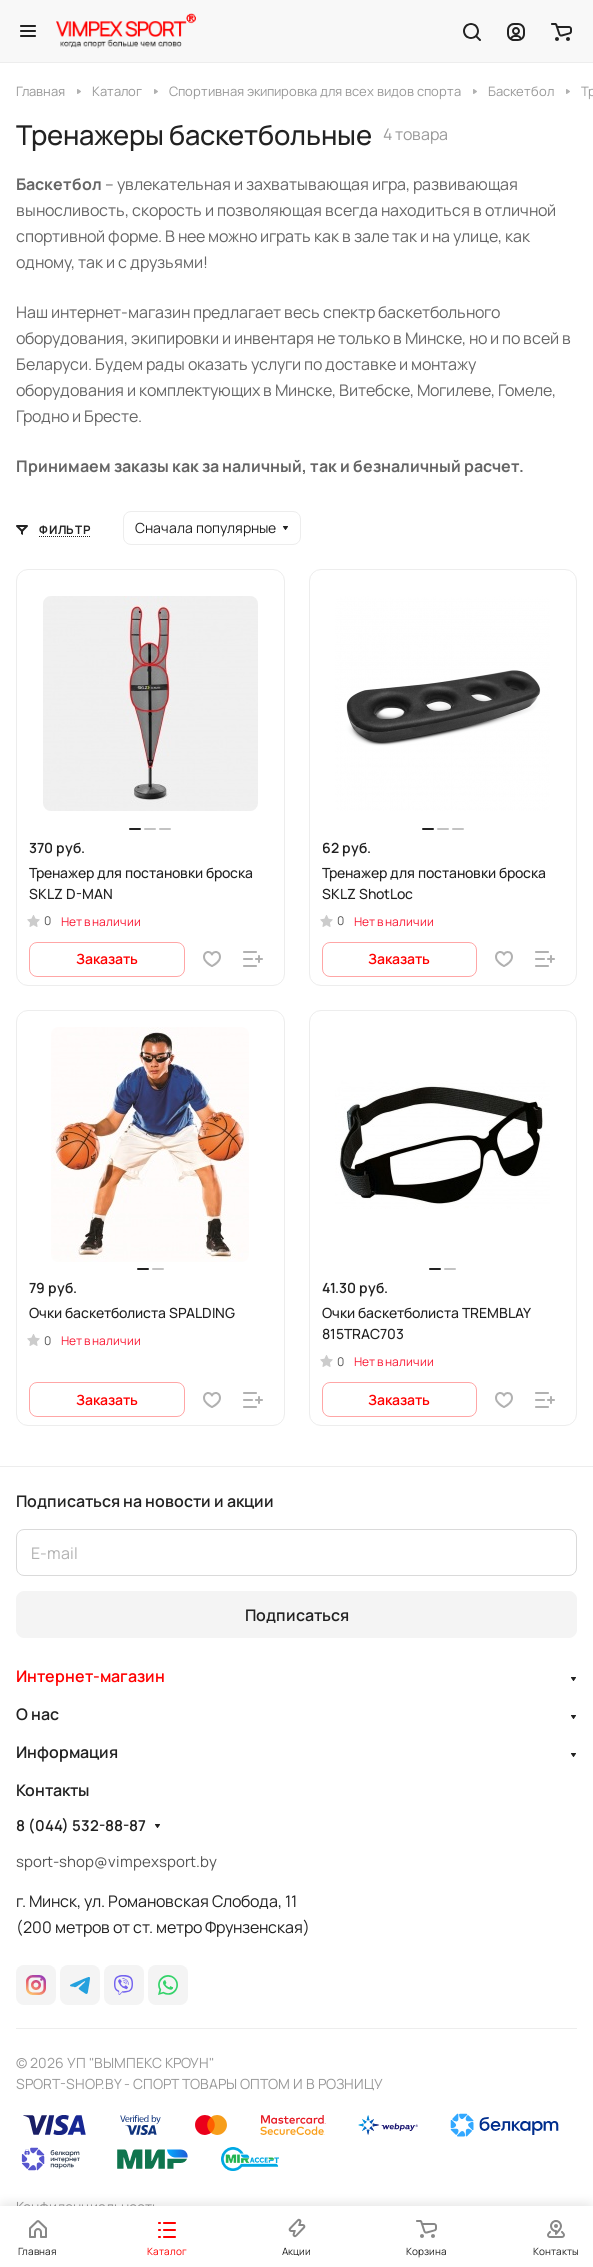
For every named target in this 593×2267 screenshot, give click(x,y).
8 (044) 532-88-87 (81, 1826)
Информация (67, 1752)
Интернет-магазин (90, 1676)
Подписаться (297, 1615)
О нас (37, 1714)
